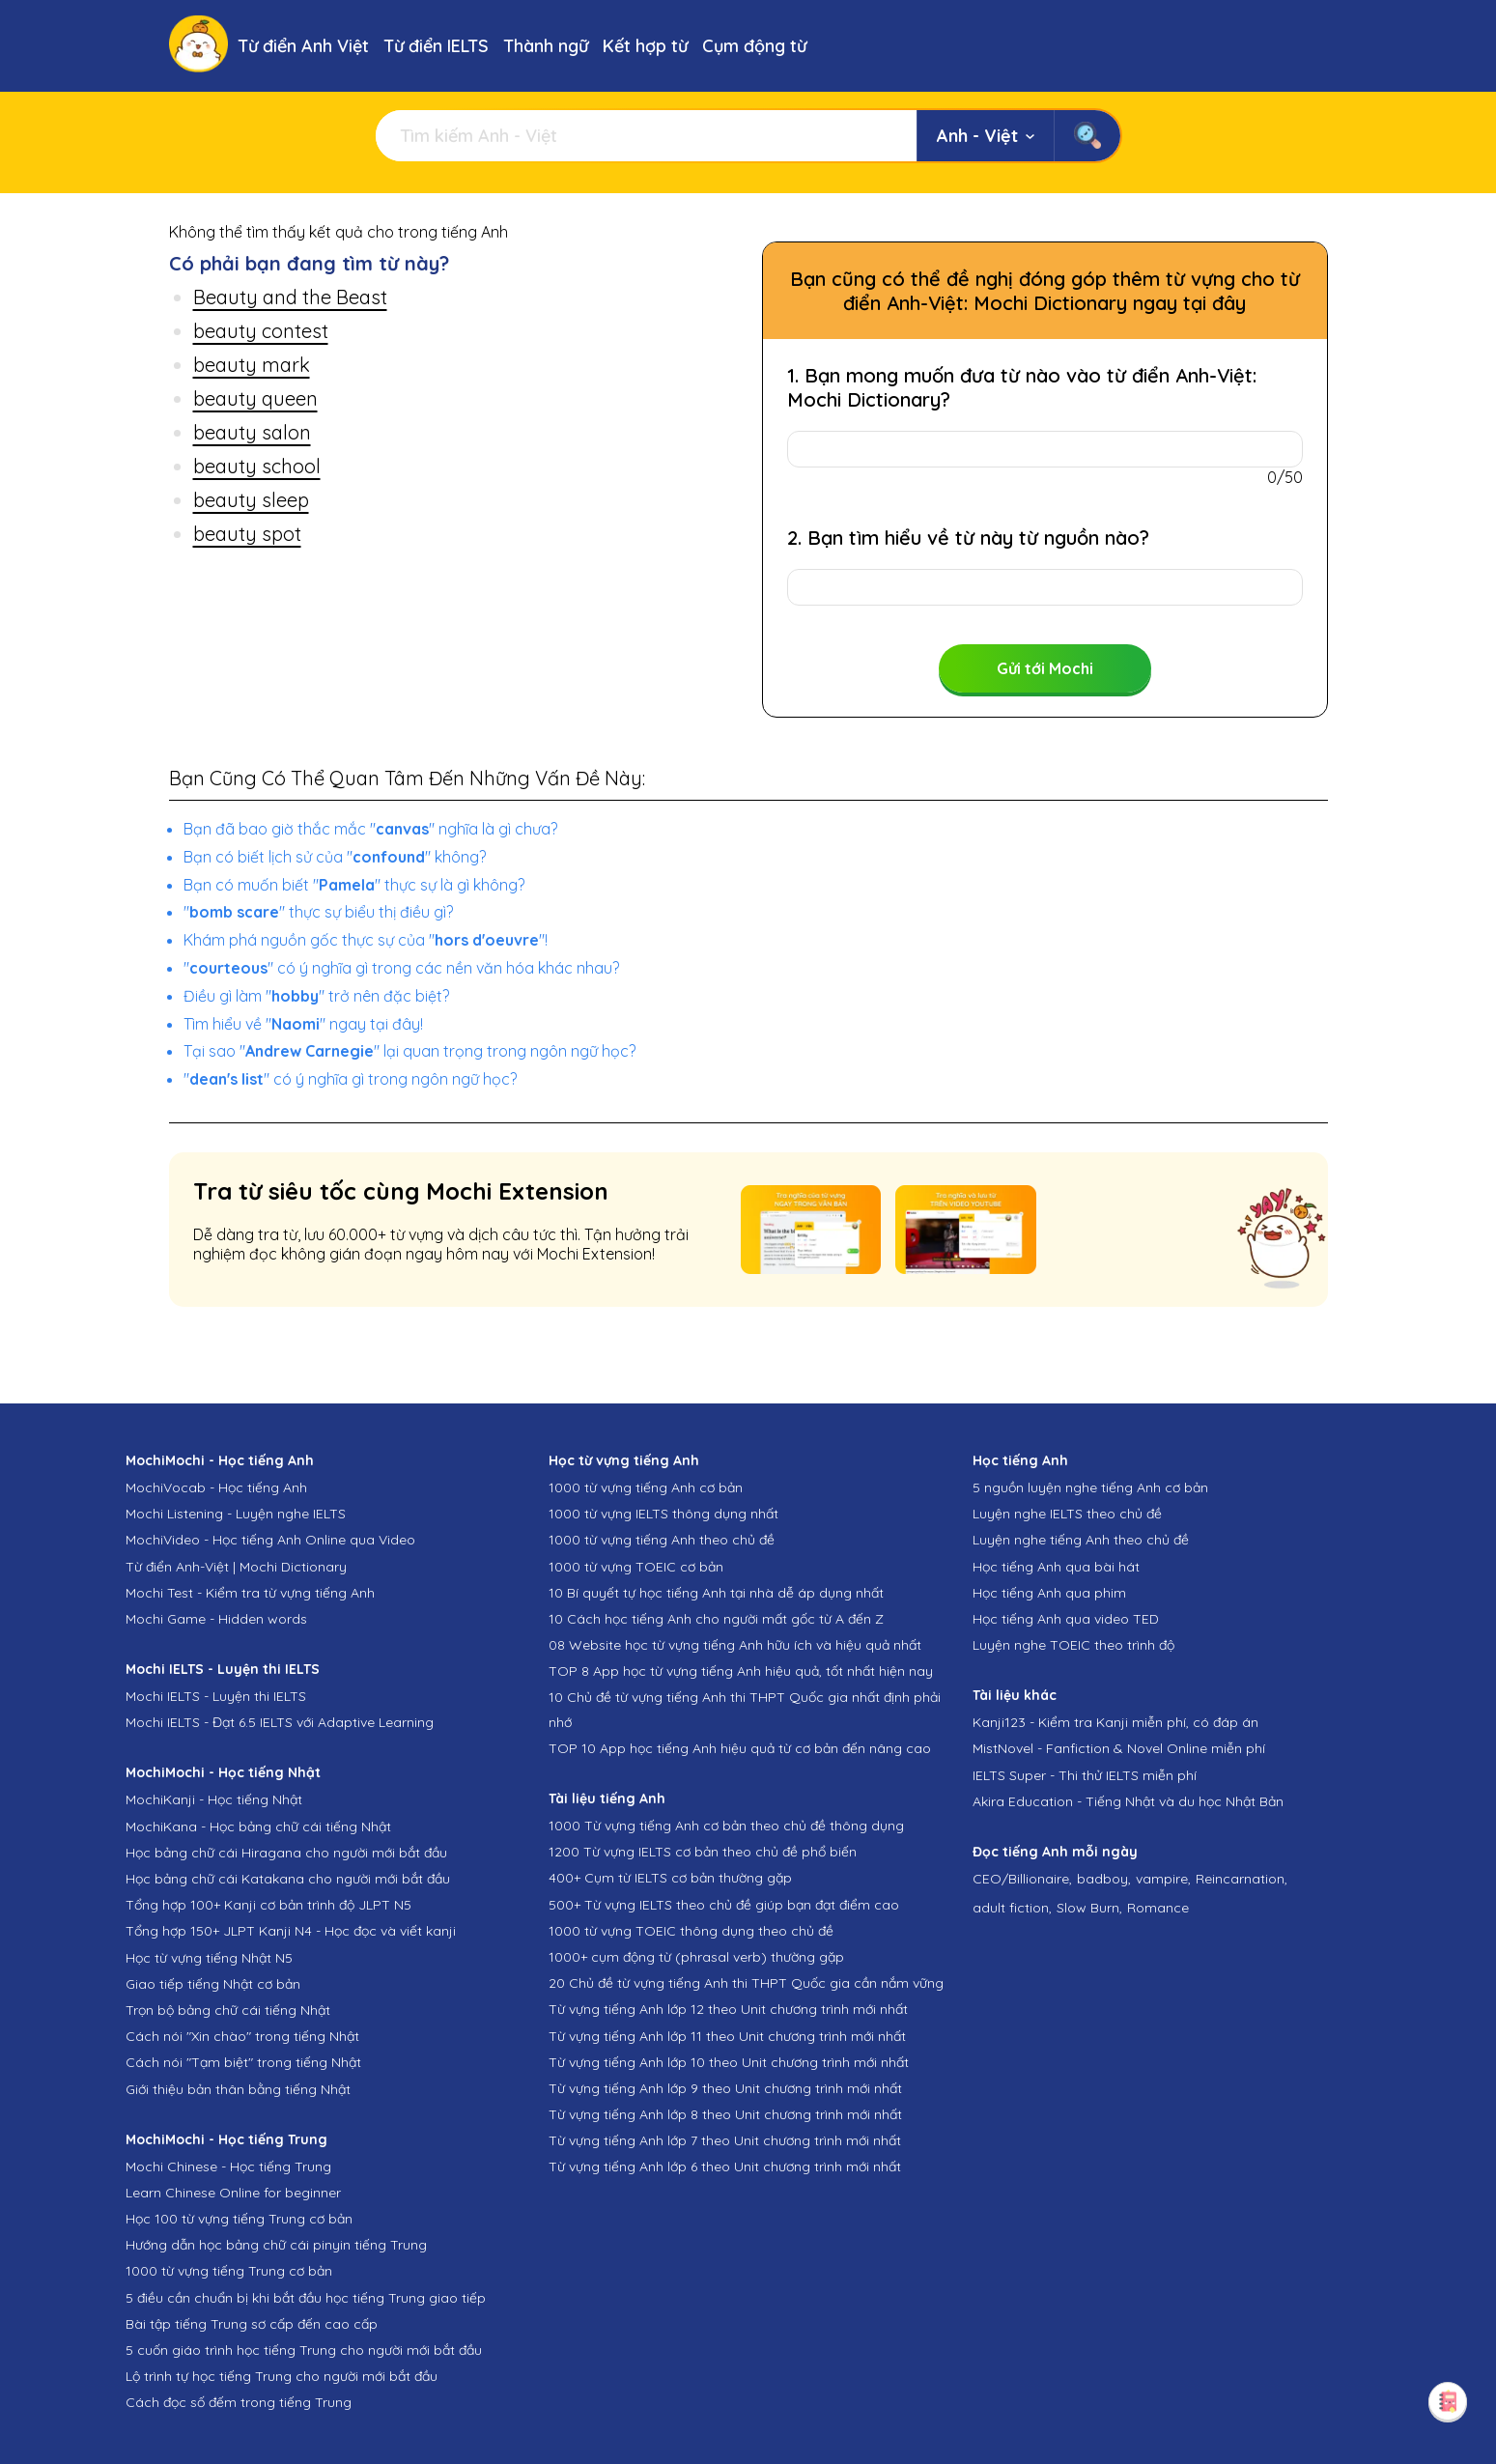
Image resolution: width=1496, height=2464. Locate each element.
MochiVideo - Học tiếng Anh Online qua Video (270, 1539)
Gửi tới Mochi (1045, 668)
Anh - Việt (985, 135)
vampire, (1163, 1878)
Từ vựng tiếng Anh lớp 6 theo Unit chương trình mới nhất (725, 2166)
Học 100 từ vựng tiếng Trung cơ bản (239, 2218)
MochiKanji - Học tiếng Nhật (214, 1799)
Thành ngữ (545, 46)
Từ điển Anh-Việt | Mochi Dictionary (236, 1566)
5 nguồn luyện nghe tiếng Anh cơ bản (1090, 1487)
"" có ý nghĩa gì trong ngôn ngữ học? (350, 1079)
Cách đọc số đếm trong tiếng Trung (239, 2402)
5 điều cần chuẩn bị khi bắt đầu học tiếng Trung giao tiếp (306, 2298)
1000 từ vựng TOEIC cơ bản (636, 1566)
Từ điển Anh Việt (303, 46)
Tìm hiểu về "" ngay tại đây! (303, 1024)
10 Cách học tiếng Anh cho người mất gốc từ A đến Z (716, 1619)
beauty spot (247, 534)
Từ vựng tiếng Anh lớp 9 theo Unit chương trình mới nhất (725, 2088)
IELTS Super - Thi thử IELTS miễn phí (1085, 1775)
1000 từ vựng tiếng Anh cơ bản (646, 1487)
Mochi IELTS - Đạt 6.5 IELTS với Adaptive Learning (280, 1722)
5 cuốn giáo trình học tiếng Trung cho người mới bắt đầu (304, 2350)
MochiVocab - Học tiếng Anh (216, 1487)
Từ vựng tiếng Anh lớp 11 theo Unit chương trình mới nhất (727, 2036)
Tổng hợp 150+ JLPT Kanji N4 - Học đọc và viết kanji (291, 1931)
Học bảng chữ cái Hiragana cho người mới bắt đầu (286, 1852)
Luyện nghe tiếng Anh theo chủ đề (1081, 1539)
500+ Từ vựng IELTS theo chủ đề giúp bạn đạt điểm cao (724, 1904)
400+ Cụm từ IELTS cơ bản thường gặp (670, 1877)
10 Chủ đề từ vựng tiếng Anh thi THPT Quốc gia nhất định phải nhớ (745, 1709)
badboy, (1104, 1878)
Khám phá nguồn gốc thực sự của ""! (365, 939)
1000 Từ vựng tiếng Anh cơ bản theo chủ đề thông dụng (726, 1825)
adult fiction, (1012, 1907)
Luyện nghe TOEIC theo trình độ (1073, 1645)
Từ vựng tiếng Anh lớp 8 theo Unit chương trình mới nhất (725, 2114)
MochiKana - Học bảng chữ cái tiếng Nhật (258, 1826)
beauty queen (255, 398)
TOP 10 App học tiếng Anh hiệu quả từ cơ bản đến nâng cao (740, 1748)
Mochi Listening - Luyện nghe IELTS (236, 1513)
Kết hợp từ (645, 46)
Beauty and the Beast (290, 297)
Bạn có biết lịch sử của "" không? (334, 856)
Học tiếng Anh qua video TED (1066, 1619)
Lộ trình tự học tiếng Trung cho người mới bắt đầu (282, 2376)
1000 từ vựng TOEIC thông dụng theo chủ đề (691, 1931)
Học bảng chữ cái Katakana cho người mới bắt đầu (288, 1878)
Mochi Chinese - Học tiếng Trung (228, 2166)
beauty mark (251, 365)
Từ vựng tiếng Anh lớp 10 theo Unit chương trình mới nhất (729, 2062)
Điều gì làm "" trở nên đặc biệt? (316, 995)
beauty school (257, 466)
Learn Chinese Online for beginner (233, 2192)
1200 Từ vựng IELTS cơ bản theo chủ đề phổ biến (703, 1851)
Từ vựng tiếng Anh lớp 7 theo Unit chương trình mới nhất (725, 2140)
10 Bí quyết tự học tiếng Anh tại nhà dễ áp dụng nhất (716, 1592)
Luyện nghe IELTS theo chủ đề (1067, 1513)
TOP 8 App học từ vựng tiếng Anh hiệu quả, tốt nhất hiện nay (741, 1671)
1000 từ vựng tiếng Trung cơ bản (229, 2271)
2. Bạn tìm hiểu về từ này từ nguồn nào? (968, 537)
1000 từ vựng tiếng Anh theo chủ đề (662, 1539)
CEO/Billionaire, (1022, 1878)
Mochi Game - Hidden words (216, 1619)
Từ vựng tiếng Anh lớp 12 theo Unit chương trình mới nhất (728, 2009)
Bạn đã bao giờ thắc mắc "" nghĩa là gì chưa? (370, 828)
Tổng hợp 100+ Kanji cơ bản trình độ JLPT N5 (268, 1904)
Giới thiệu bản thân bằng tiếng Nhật (238, 2089)
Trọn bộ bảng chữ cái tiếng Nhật (228, 2010)
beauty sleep (251, 500)
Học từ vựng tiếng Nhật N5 (209, 1958)
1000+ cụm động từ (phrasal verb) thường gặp (696, 1957)
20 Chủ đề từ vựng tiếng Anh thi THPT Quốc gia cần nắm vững (746, 1983)
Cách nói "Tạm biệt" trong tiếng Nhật (243, 2062)
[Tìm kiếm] (646, 135)
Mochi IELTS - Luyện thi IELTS (216, 1696)
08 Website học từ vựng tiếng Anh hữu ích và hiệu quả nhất (735, 1645)
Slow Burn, (1089, 1907)
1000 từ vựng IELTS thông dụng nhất (663, 1513)
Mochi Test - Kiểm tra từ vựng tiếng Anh (250, 1592)
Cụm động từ (754, 46)
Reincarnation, (1241, 1878)
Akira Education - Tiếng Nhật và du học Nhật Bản (1128, 1801)
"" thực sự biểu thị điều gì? (318, 911)
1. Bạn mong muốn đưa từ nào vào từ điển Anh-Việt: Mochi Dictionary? (1021, 387)
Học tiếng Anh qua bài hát (1056, 1566)
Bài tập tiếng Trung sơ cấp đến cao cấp (252, 2324)
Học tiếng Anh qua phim (1049, 1592)
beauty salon (252, 432)
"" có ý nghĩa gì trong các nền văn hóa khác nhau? (401, 967)
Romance (1158, 1907)
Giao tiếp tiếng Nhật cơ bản (213, 1984)
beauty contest (260, 331)
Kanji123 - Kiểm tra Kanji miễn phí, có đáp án (1115, 1722)
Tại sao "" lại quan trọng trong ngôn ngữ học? (409, 1051)
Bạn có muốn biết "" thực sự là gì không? (353, 884)
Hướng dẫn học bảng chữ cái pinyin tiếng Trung (276, 2244)
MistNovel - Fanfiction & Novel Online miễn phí (1119, 1748)
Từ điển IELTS (436, 46)
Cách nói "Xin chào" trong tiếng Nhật (242, 2036)
